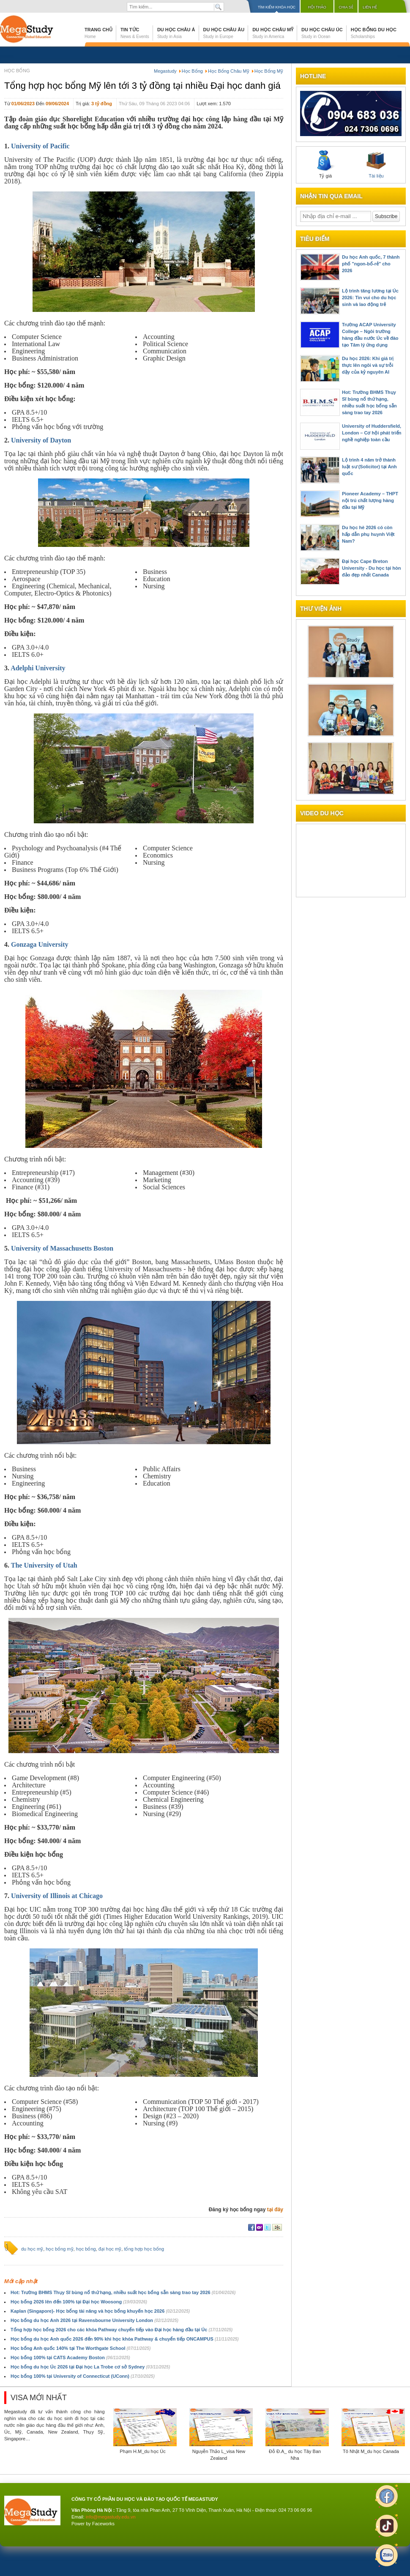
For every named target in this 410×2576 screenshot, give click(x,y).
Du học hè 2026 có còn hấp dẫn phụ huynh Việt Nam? (368, 534)
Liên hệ (370, 7)
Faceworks (103, 2523)
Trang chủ (98, 33)
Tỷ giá (325, 164)
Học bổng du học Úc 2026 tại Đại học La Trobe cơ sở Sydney (90, 2366)
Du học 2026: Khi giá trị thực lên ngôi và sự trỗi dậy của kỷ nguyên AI (368, 365)
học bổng (86, 2248)
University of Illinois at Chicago (57, 1895)
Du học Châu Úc (322, 33)
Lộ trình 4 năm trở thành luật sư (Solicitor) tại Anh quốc (369, 466)
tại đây (275, 2210)
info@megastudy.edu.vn (111, 2516)
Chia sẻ (346, 7)
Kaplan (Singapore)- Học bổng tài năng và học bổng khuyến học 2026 (100, 2311)
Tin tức (134, 33)
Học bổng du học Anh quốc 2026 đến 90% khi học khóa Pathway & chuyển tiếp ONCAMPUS (125, 2338)
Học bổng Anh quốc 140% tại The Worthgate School (80, 2348)
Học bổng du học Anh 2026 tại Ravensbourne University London (94, 2320)
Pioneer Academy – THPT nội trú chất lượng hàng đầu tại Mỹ (370, 500)
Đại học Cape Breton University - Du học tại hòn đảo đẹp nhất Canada (371, 568)
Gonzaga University (39, 944)
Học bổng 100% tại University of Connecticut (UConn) (83, 2376)
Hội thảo (317, 7)
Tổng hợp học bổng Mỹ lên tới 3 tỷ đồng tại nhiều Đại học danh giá (142, 85)
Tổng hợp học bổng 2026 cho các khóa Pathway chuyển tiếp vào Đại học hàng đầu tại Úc (121, 2329)
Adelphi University (38, 668)
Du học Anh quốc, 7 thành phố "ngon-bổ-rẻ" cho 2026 (370, 263)
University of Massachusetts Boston (62, 1248)
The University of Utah (44, 1565)
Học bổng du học (373, 33)
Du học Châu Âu (224, 33)
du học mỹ (32, 2248)
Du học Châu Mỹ (272, 33)
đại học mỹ (109, 2248)
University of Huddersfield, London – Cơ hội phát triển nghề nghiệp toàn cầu (371, 432)
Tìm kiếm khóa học (276, 7)
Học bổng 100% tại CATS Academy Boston (70, 2357)
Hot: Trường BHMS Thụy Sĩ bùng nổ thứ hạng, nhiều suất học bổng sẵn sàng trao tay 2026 (123, 2292)
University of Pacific (40, 146)
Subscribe (386, 216)
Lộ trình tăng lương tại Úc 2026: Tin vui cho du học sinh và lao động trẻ (370, 297)
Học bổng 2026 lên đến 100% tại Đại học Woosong (79, 2301)
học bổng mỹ (59, 2248)
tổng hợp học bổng (144, 2248)
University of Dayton (41, 440)
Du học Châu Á (176, 33)
